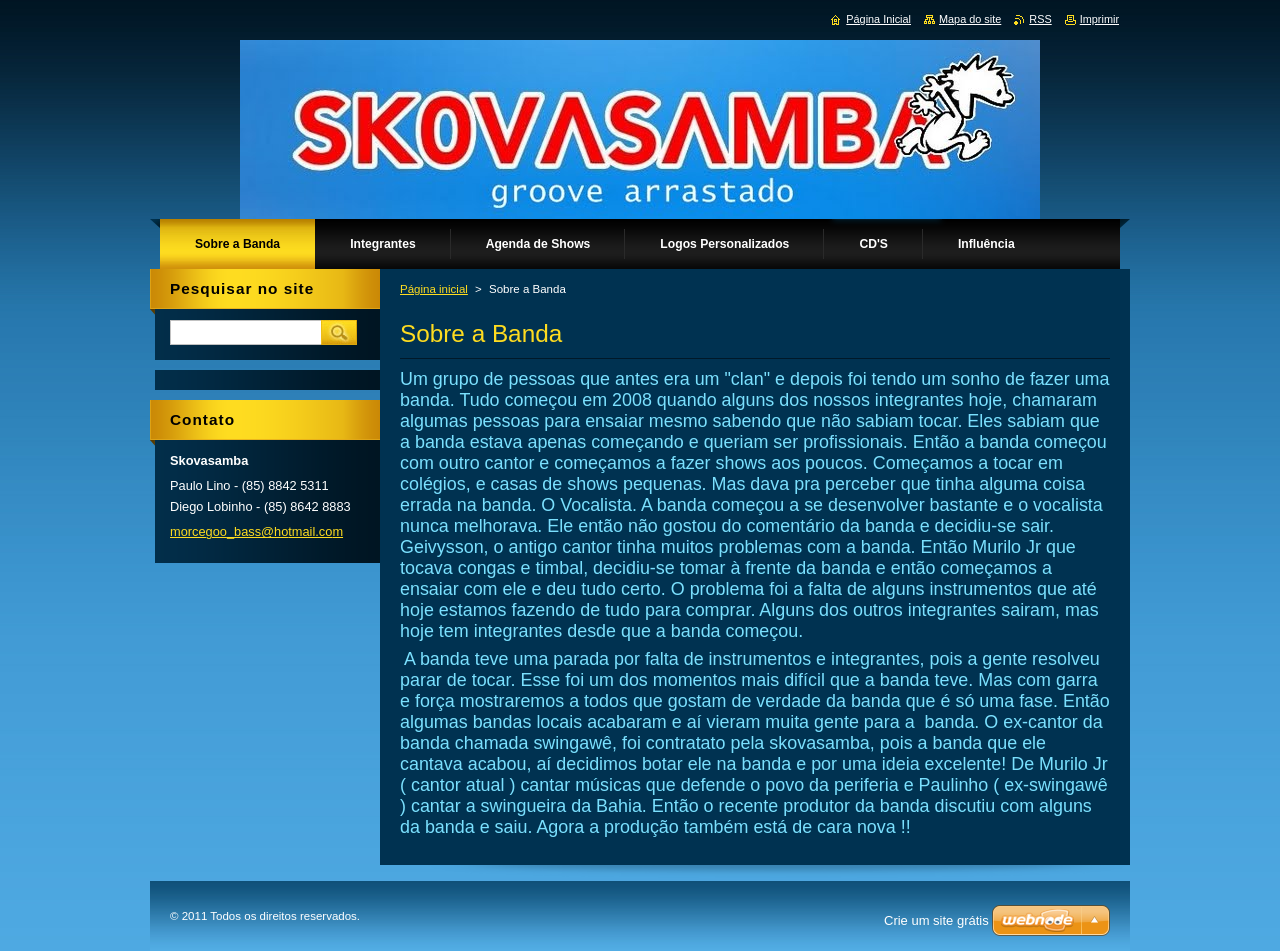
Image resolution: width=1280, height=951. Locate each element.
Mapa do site (970, 19)
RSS (1040, 19)
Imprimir (1099, 19)
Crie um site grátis (936, 920)
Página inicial (434, 289)
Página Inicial (878, 19)
